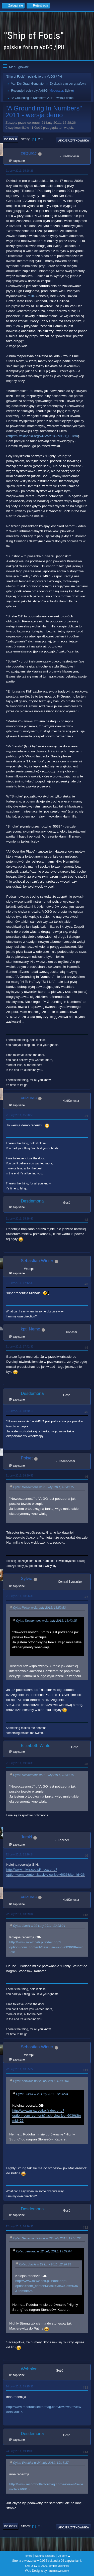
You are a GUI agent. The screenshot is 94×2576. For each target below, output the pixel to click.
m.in (31, 296)
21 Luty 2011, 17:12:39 (19, 1282)
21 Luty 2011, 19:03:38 (19, 1763)
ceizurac (29, 153)
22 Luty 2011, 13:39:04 (19, 1914)
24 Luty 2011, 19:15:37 (19, 2386)
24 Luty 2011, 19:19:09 (19, 2451)
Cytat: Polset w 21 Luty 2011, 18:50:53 (39, 1607)
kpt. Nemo (30, 1329)
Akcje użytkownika (73, 140)
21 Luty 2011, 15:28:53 (19, 1115)
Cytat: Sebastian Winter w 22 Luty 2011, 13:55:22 (46, 2238)
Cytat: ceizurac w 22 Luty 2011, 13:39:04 (41, 2081)
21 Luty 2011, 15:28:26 (19, 170)
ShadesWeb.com (58, 2570)
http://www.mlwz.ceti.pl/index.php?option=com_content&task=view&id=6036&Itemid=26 (46, 1947)
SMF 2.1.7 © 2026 (36, 2565)
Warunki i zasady (45, 2555)
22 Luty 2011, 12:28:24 (19, 1854)
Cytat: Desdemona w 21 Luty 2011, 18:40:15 (43, 1487)
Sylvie (69, 90)
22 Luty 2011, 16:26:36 (19, 2226)
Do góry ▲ (63, 2555)
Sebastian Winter (37, 1260)
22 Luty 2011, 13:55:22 (19, 2069)
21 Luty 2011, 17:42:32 (19, 1346)
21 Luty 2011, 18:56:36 (19, 1595)
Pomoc (28, 2555)
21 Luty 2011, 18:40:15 (19, 1410)
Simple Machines (59, 2565)
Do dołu (10, 139)
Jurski (26, 1837)
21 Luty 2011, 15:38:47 (19, 1218)
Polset (27, 1458)
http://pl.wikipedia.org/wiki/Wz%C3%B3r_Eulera (42, 436)
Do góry (10, 2526)
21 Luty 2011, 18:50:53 (19, 1475)
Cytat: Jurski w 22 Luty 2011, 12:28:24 (39, 1926)
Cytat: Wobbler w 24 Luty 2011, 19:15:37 (41, 2463)
